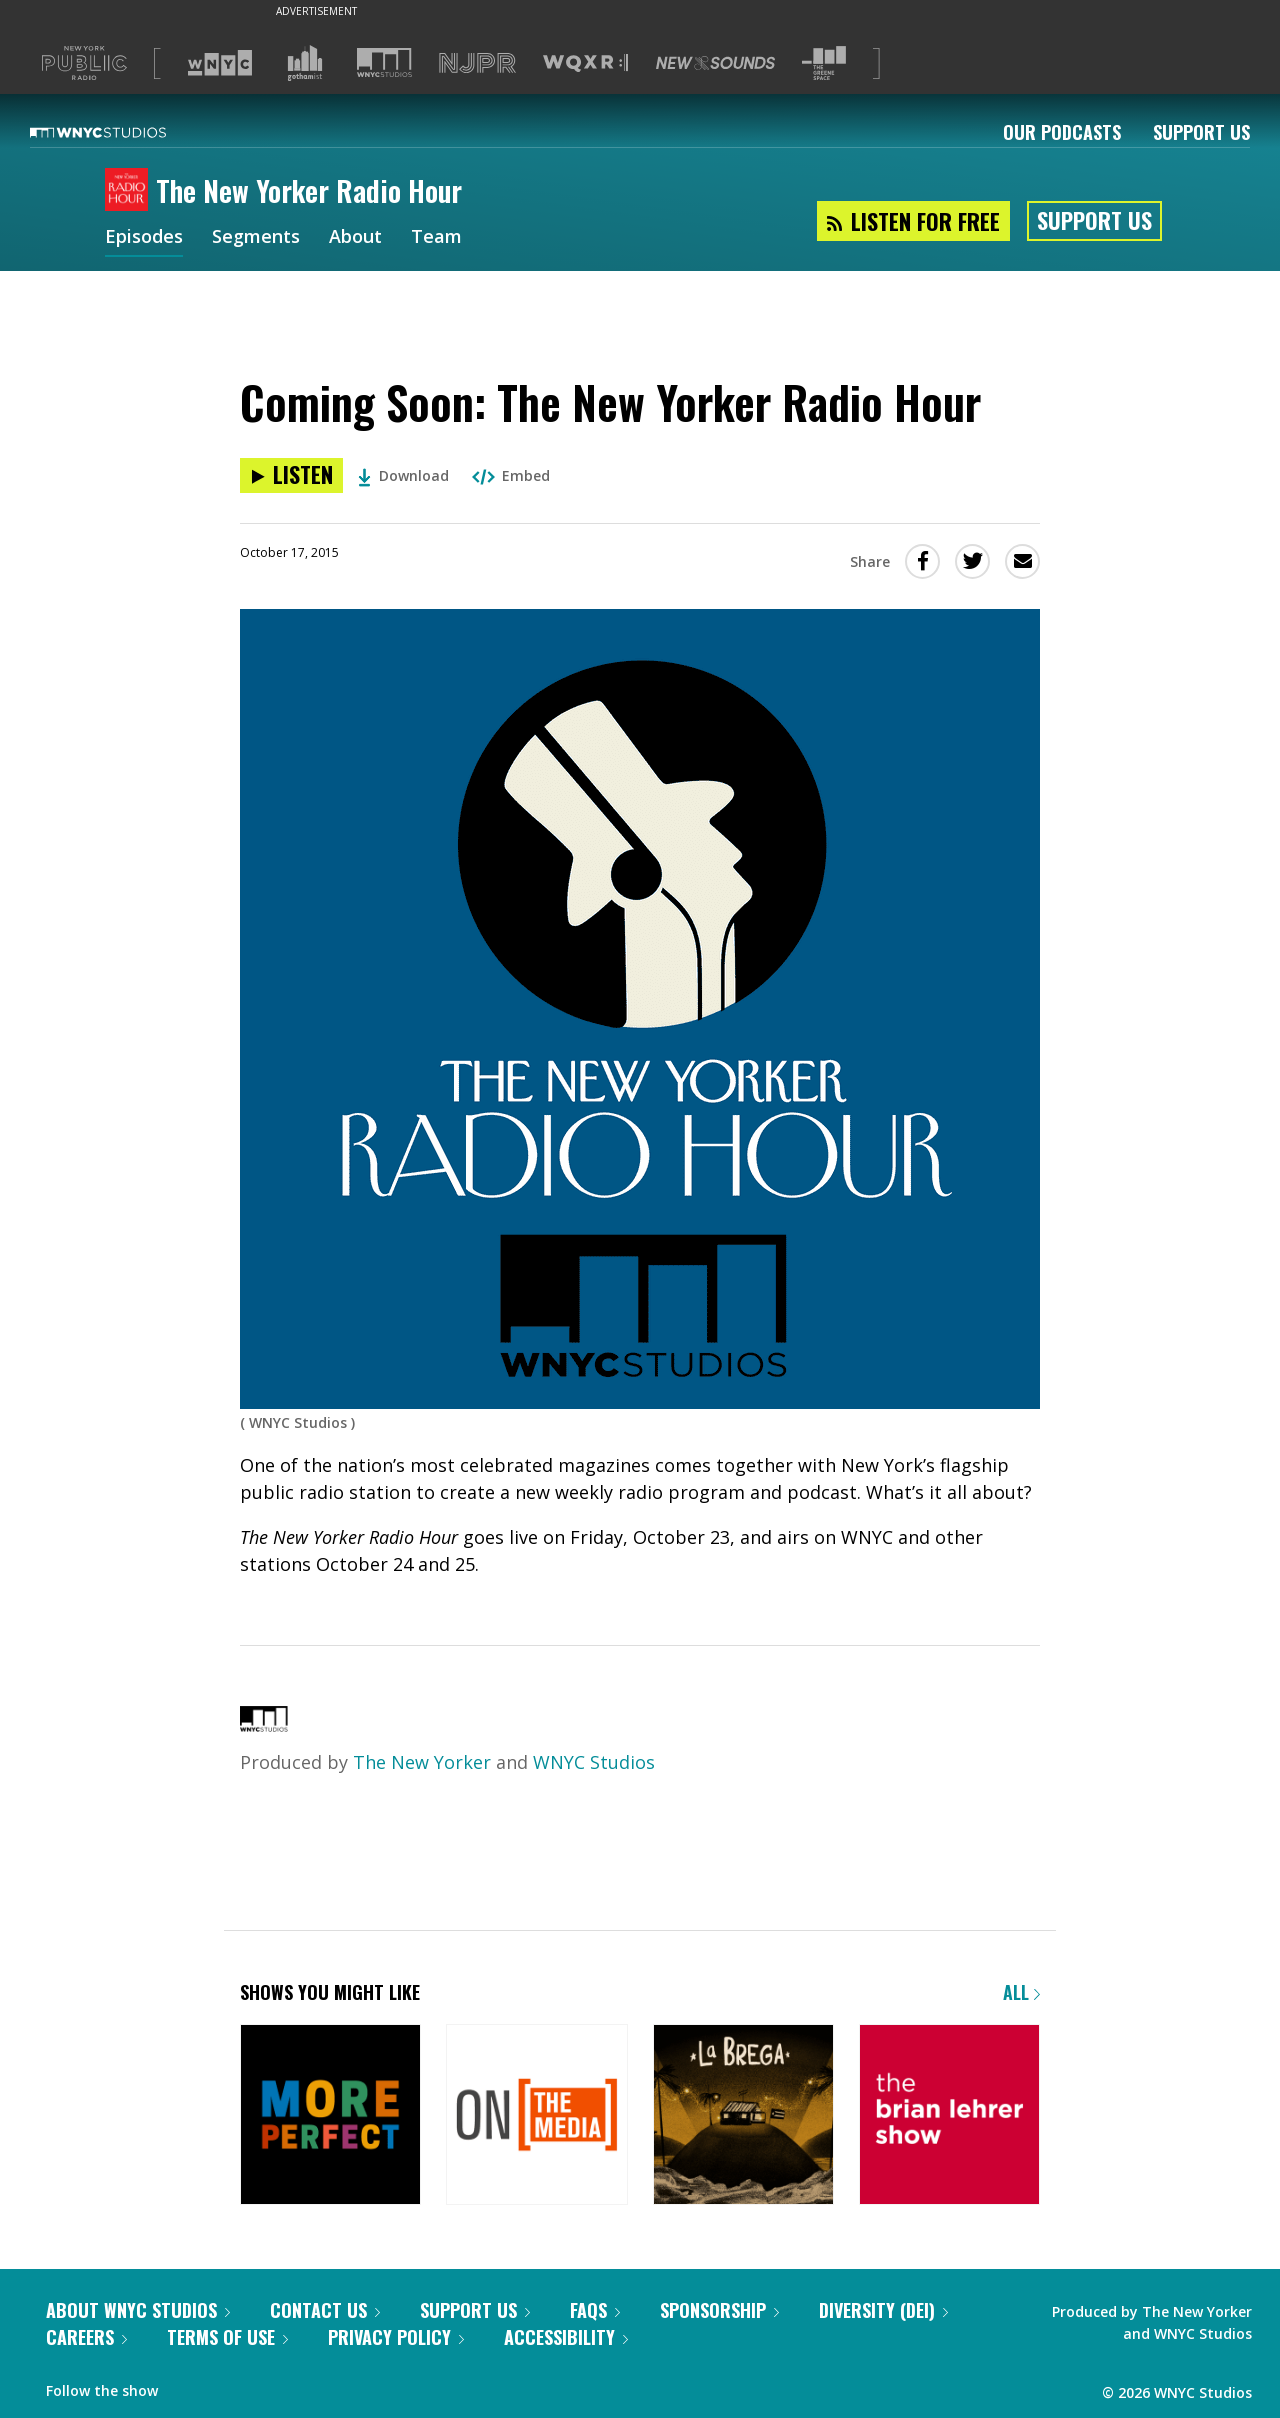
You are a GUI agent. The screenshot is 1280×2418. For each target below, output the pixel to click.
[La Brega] (743, 2116)
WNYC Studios (594, 1762)
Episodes (144, 238)
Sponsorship (719, 2310)
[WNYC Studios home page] (123, 132)
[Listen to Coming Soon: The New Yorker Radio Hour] (291, 475)
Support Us (1201, 132)
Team (436, 238)
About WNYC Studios (138, 2310)
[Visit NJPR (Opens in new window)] (477, 63)
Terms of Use (227, 2337)
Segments (256, 238)
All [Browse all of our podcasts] (1021, 1992)
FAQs (595, 2310)
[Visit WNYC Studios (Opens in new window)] (384, 62)
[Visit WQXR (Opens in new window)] (585, 63)
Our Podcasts (1062, 132)
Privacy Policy (396, 2337)
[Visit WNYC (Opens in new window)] (220, 63)
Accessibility (566, 2337)
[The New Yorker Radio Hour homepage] (130, 191)
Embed (511, 475)
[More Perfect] (330, 2116)
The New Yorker (422, 1762)
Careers (86, 2337)
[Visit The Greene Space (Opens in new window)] (824, 63)
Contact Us (325, 2310)
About (355, 238)
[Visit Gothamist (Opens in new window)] (305, 63)
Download (403, 475)
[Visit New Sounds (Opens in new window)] (715, 63)
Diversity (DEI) (883, 2310)
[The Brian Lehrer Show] (949, 2116)
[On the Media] (536, 2116)
